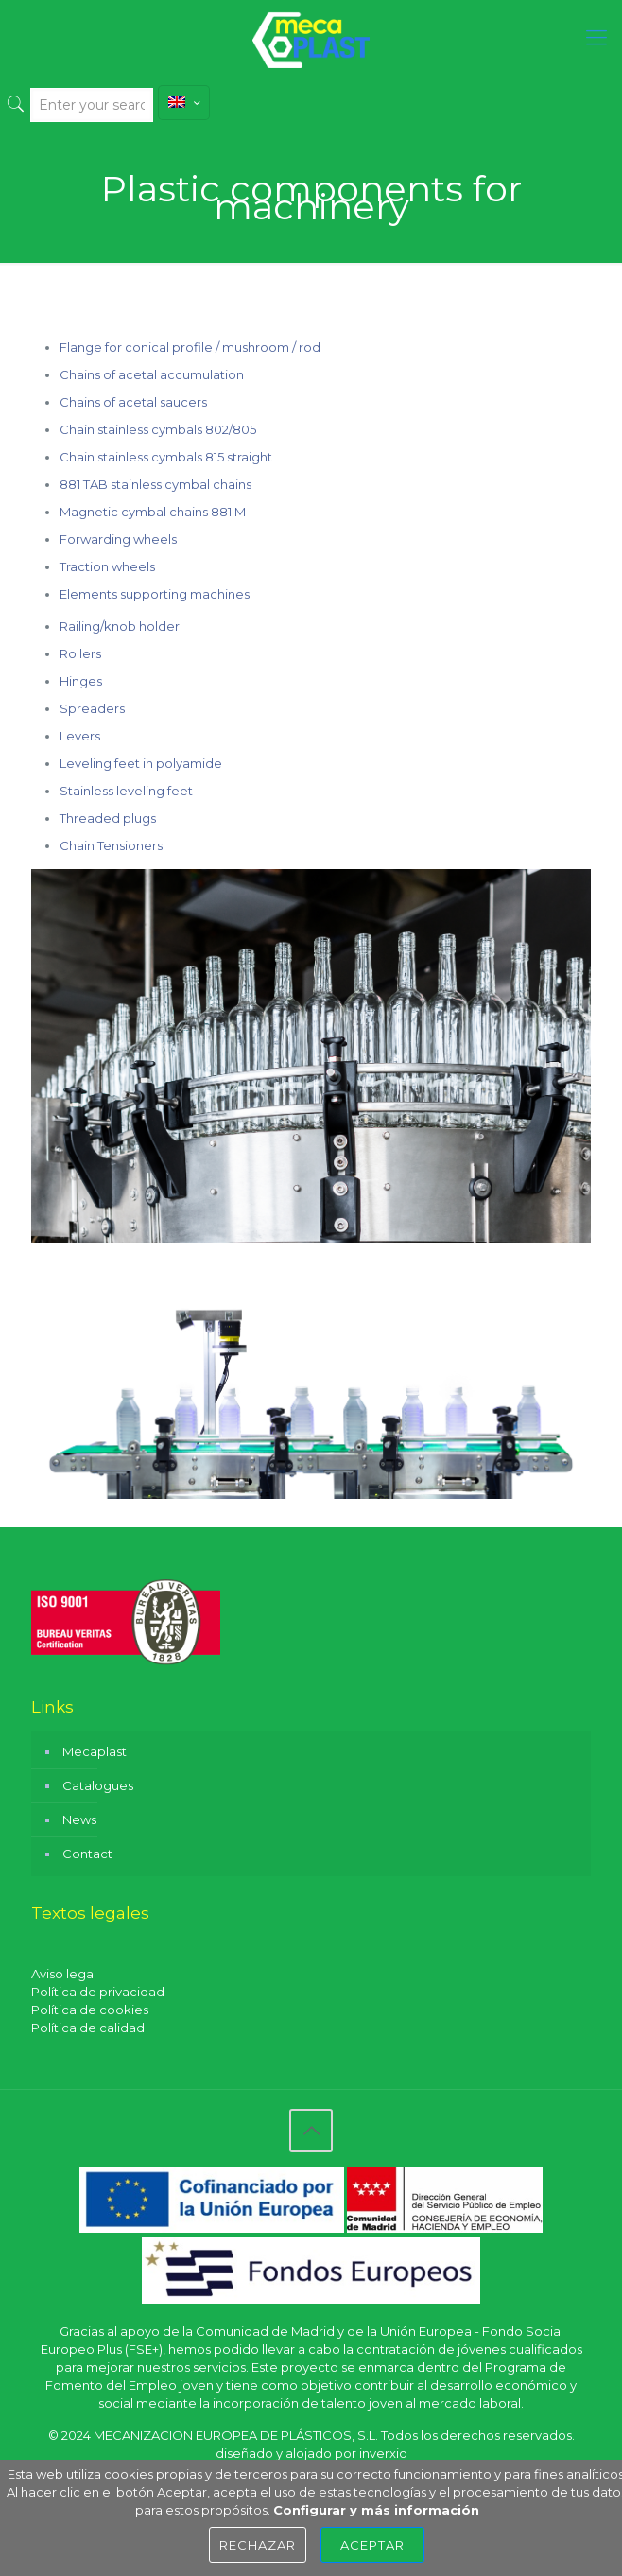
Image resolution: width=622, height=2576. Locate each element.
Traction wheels (107, 566)
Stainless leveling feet (126, 790)
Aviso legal (63, 1973)
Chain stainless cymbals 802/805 (158, 429)
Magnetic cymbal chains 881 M (153, 511)
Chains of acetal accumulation (152, 374)
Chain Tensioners (111, 845)
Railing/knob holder (120, 626)
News (79, 1819)
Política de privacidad (97, 1991)
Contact (87, 1853)
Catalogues (97, 1785)
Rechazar (257, 2544)
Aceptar (372, 2544)
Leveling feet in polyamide (141, 763)
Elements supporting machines (155, 593)
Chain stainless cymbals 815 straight (166, 456)
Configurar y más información (376, 2509)
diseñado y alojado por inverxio (311, 2453)
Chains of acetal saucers (133, 401)
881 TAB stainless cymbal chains (155, 484)
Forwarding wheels (118, 539)
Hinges (81, 680)
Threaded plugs (108, 818)
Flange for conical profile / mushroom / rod (190, 347)
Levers (80, 735)
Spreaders (92, 708)
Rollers (80, 653)
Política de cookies (89, 2009)
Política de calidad (88, 2027)
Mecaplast (94, 1751)
